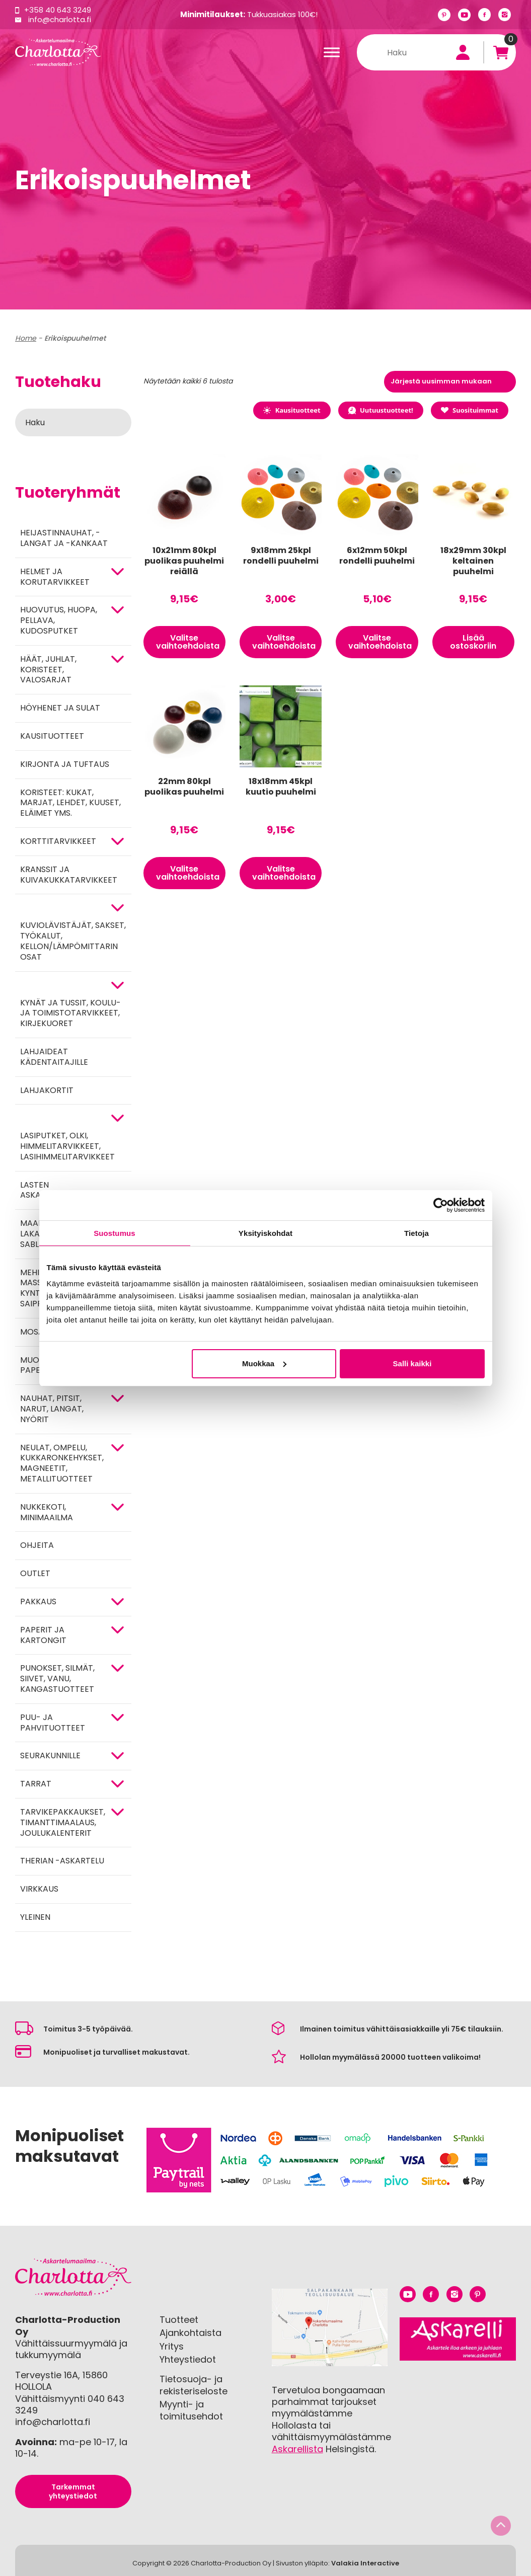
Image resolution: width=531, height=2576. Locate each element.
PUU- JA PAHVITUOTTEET (52, 1722)
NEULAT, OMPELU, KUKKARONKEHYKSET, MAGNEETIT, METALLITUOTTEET (62, 1463)
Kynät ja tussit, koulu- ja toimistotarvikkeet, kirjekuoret (70, 1013)
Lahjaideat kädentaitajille (54, 1057)
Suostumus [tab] (114, 1233)
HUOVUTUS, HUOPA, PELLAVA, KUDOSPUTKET (58, 620)
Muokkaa (264, 1363)
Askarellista (297, 2449)
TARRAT (35, 1783)
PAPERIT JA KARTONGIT (43, 1635)
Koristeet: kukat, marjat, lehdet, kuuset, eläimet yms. (70, 803)
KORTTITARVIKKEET (58, 841)
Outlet (35, 1573)
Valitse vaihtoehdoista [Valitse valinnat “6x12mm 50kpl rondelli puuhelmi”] (380, 642)
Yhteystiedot (188, 2359)
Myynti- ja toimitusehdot (191, 2410)
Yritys (172, 2346)
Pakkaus (38, 1601)
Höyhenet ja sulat (60, 708)
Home (25, 338)
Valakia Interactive (365, 2563)
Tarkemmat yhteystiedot (73, 2491)
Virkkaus (39, 1889)
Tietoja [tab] (416, 1233)
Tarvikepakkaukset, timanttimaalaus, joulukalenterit (62, 1822)
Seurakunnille (50, 1755)
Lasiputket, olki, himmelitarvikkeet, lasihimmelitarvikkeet (67, 1146)
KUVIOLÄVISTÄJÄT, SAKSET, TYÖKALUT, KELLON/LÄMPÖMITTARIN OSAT (73, 940)
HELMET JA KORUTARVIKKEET (55, 577)
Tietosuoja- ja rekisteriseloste (193, 2385)
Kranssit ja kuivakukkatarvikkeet (68, 875)
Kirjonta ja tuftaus (64, 764)
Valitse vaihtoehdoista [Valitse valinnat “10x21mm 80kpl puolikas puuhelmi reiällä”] (187, 642)
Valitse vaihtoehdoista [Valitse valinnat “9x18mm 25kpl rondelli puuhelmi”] (284, 642)
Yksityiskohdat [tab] (265, 1233)
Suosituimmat (469, 410)
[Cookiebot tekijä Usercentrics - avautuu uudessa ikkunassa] (441, 1205)
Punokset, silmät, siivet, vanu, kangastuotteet (57, 1678)
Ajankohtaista (190, 2332)
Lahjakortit (46, 1090)
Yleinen (35, 1917)
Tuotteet (179, 2319)
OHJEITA (37, 1545)
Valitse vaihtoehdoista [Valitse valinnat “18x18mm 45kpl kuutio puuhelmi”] (284, 873)
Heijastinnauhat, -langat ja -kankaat (64, 538)
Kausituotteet (52, 736)
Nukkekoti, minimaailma (46, 1512)
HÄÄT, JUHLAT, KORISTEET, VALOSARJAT (48, 669)
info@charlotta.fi (59, 19)
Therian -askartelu (62, 1860)
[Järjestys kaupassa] (450, 382)
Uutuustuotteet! (380, 410)
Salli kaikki (412, 1363)
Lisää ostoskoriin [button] (473, 642)
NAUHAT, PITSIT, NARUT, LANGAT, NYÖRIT (52, 1408)
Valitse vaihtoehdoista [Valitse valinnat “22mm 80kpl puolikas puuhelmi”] (187, 873)
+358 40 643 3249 (57, 10)
